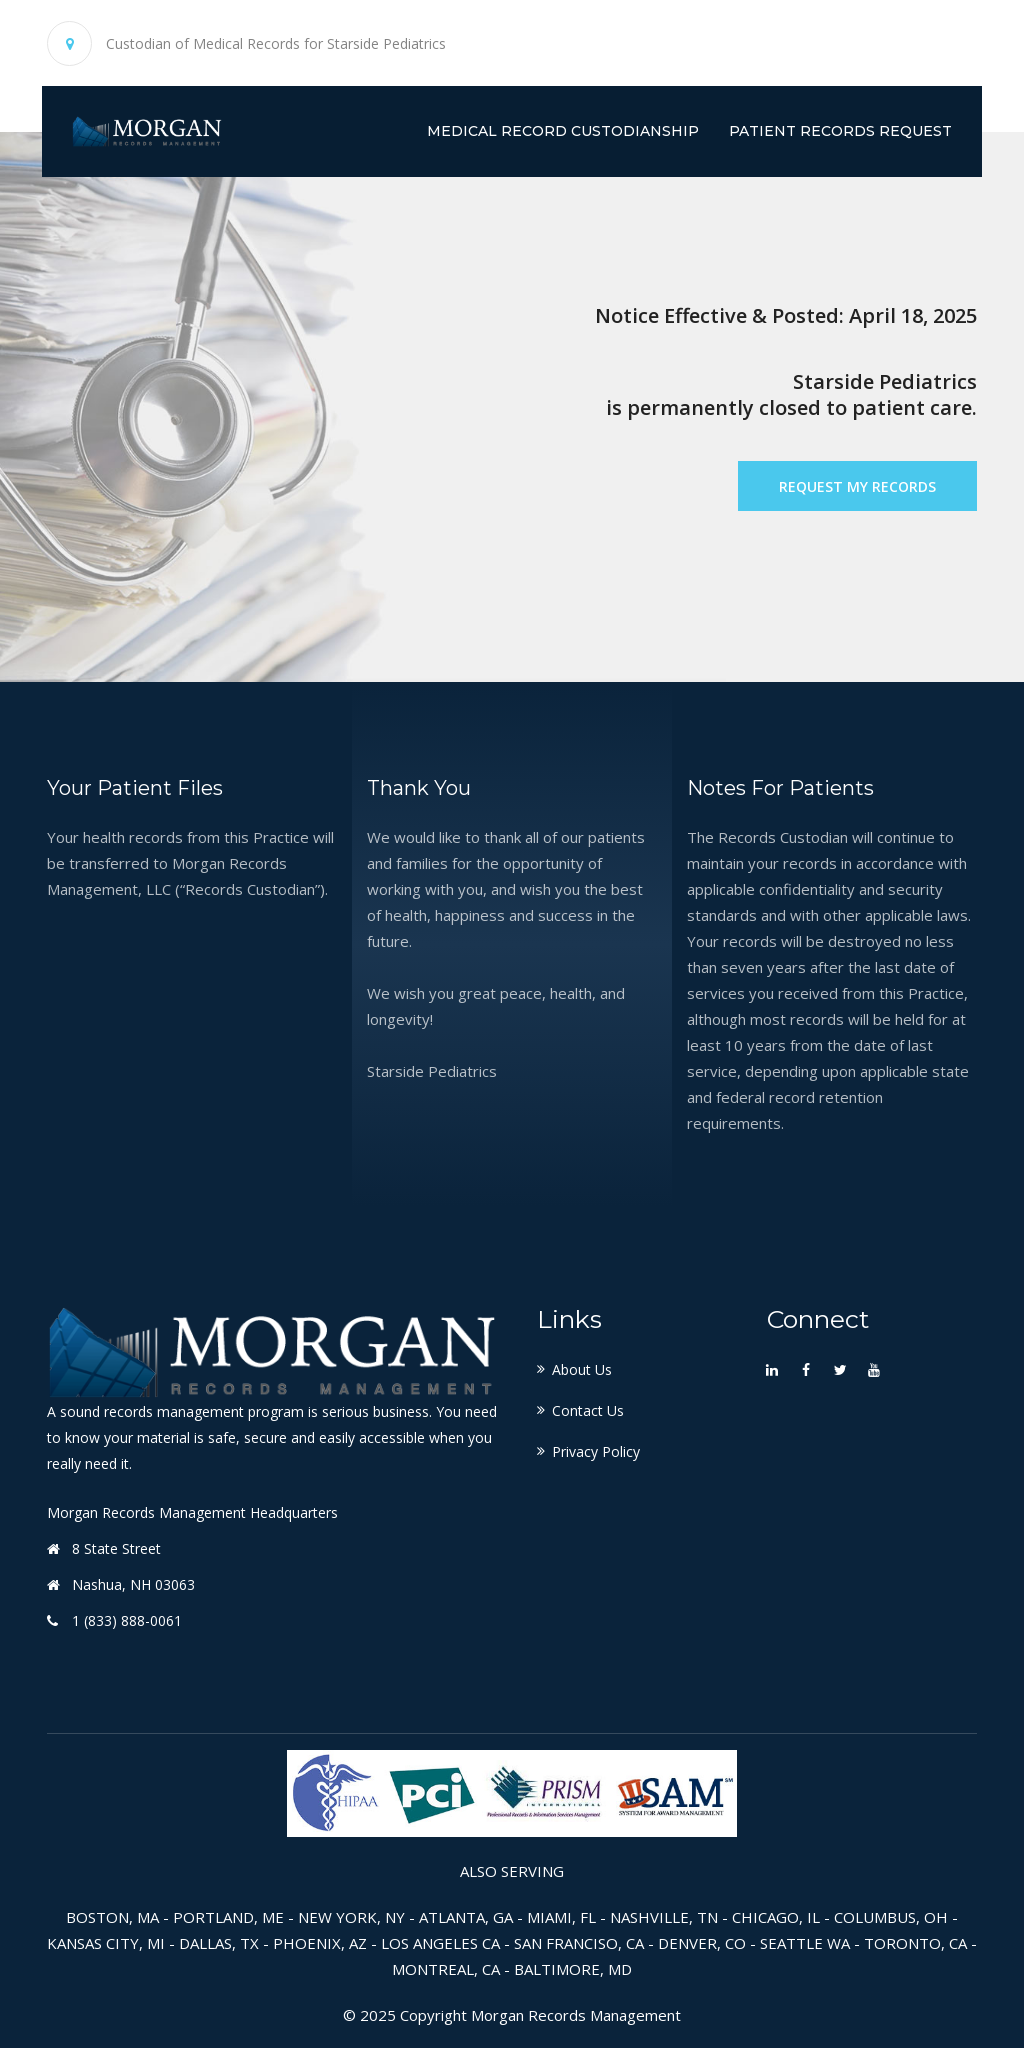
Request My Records (857, 486)
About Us (582, 1369)
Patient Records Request (840, 131)
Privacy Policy (596, 1451)
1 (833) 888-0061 (127, 1620)
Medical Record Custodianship (563, 131)
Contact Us (588, 1410)
